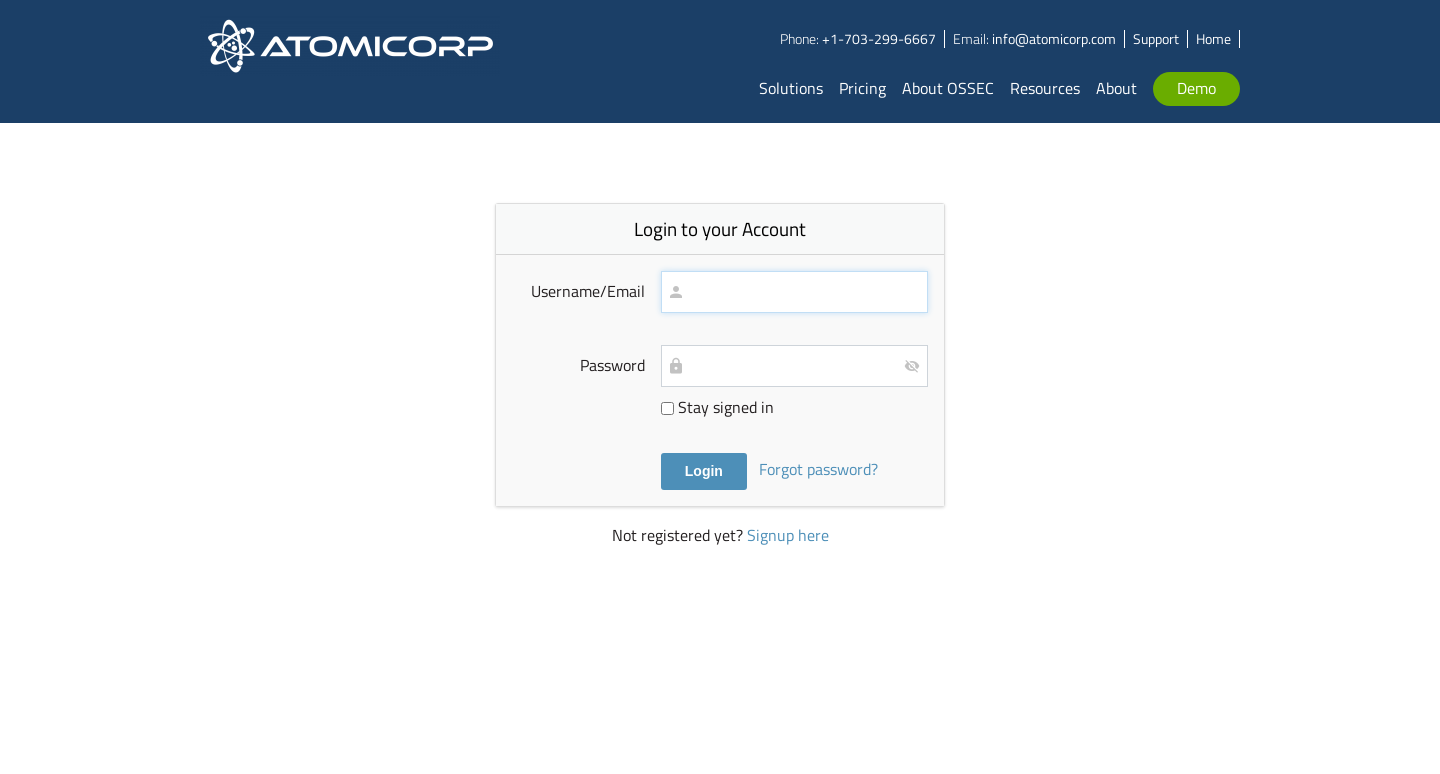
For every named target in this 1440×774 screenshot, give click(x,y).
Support (1156, 38)
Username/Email (588, 291)
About (1116, 88)
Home (1213, 38)
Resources (1045, 88)
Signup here (788, 535)
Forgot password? (818, 469)
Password (612, 365)
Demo (1196, 88)
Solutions (791, 88)
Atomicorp (351, 61)
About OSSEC (948, 88)
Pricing (862, 88)
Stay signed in (717, 407)
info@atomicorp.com (1054, 38)
